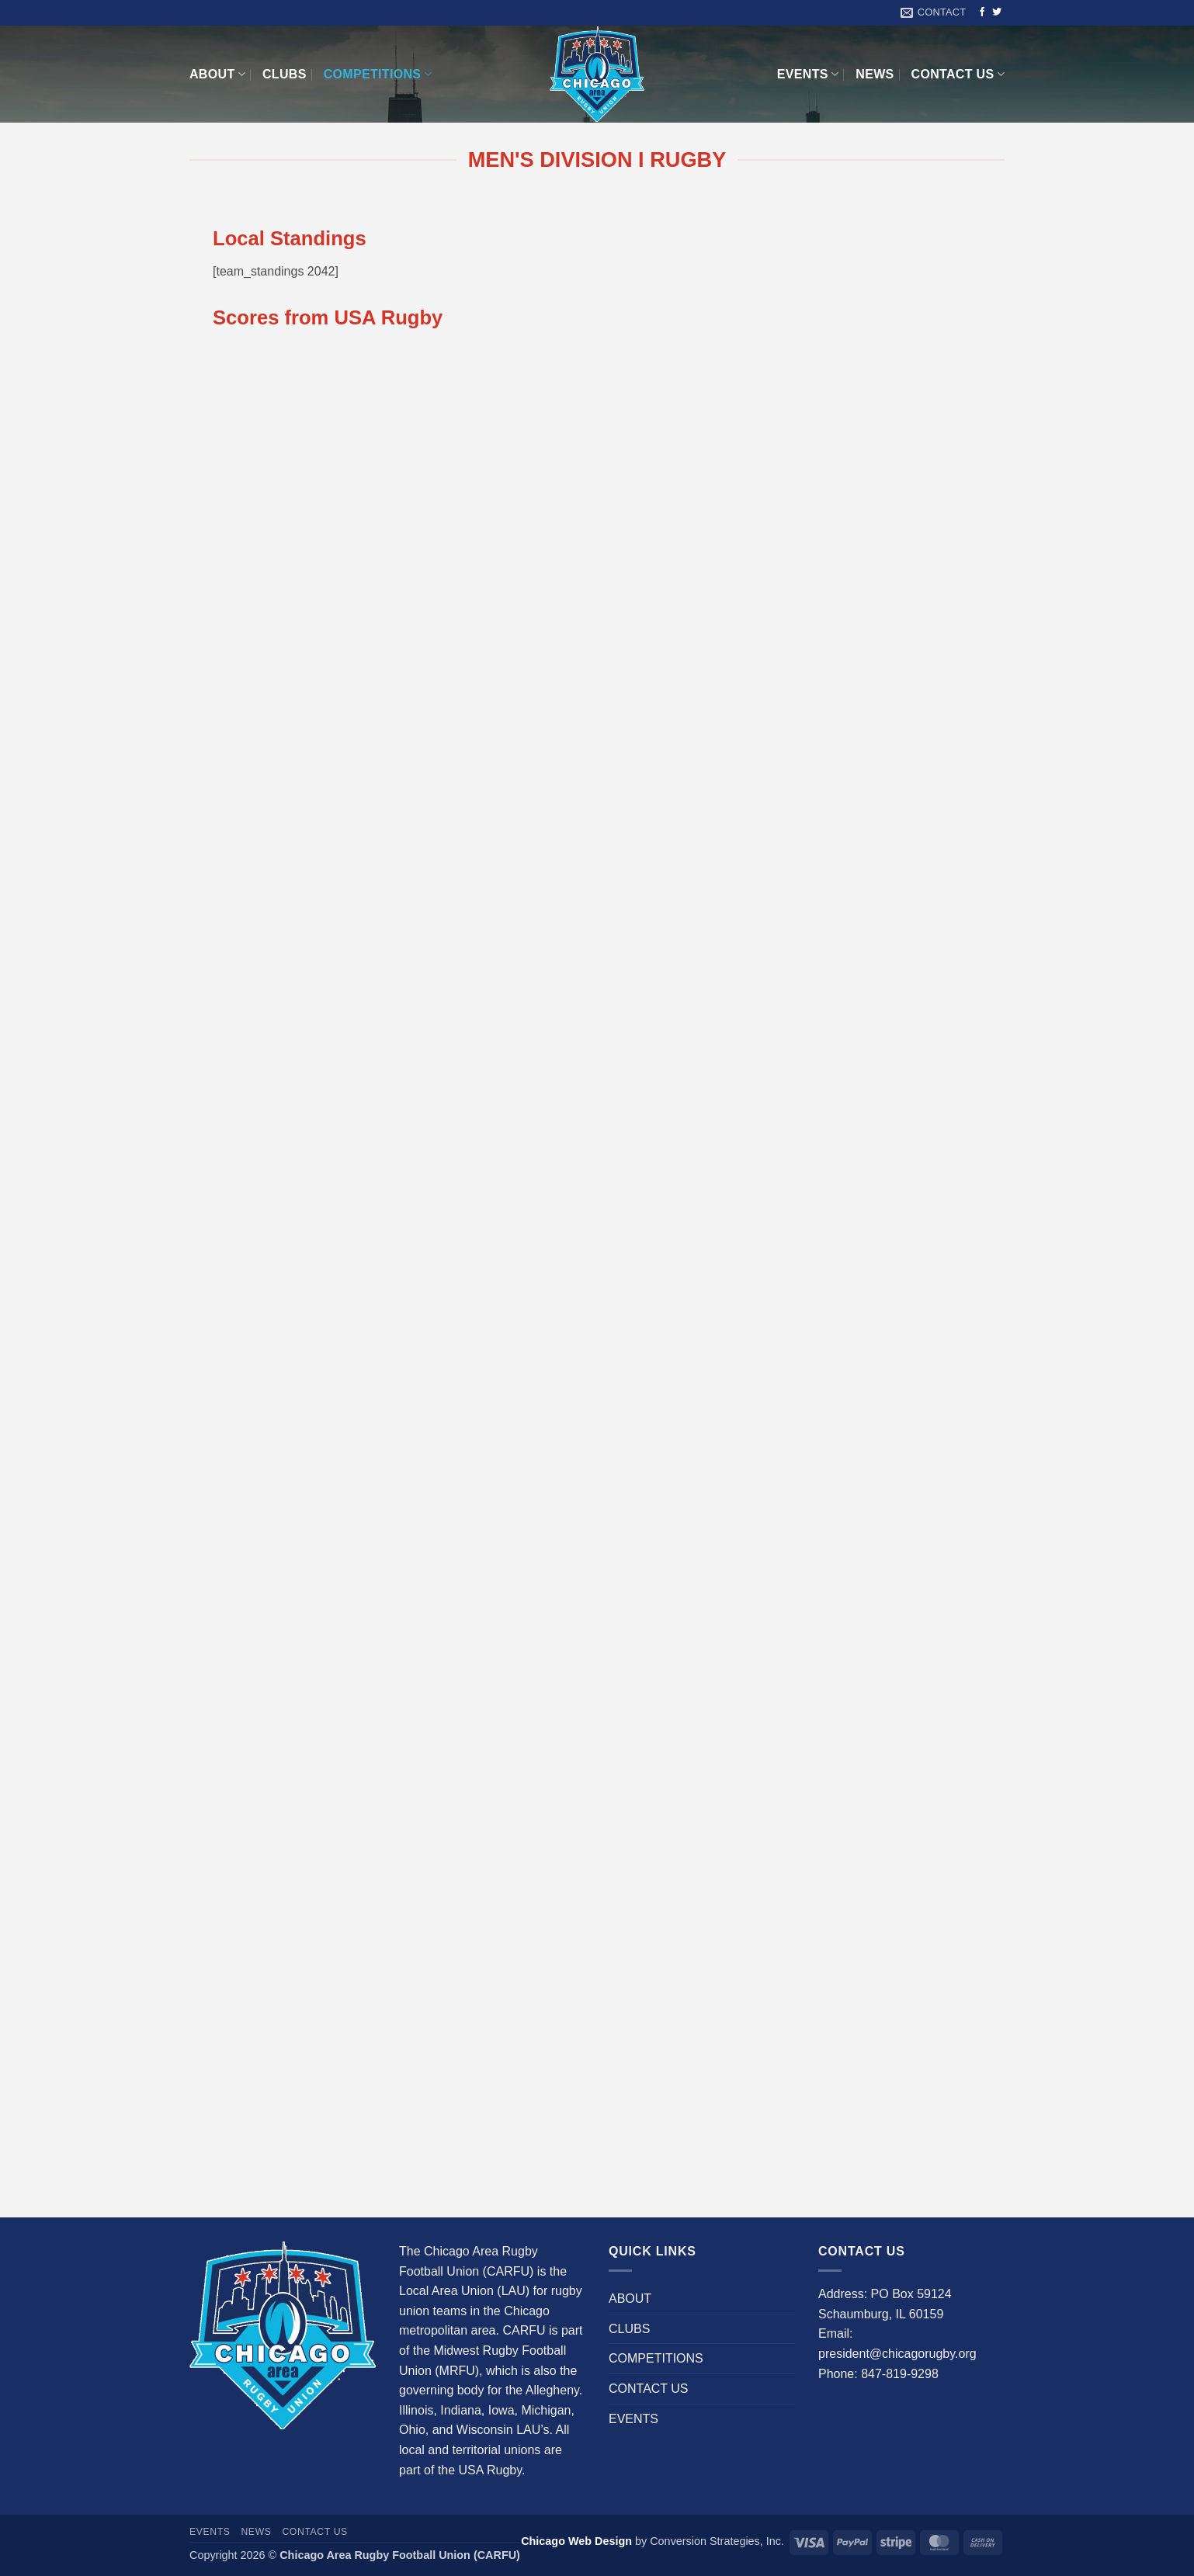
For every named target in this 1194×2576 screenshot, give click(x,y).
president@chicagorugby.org (897, 2353)
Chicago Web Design (576, 2541)
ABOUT (217, 74)
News (875, 74)
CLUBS (284, 74)
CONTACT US (958, 74)
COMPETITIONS (378, 74)
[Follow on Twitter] (996, 12)
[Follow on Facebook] (982, 12)
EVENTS (807, 74)
